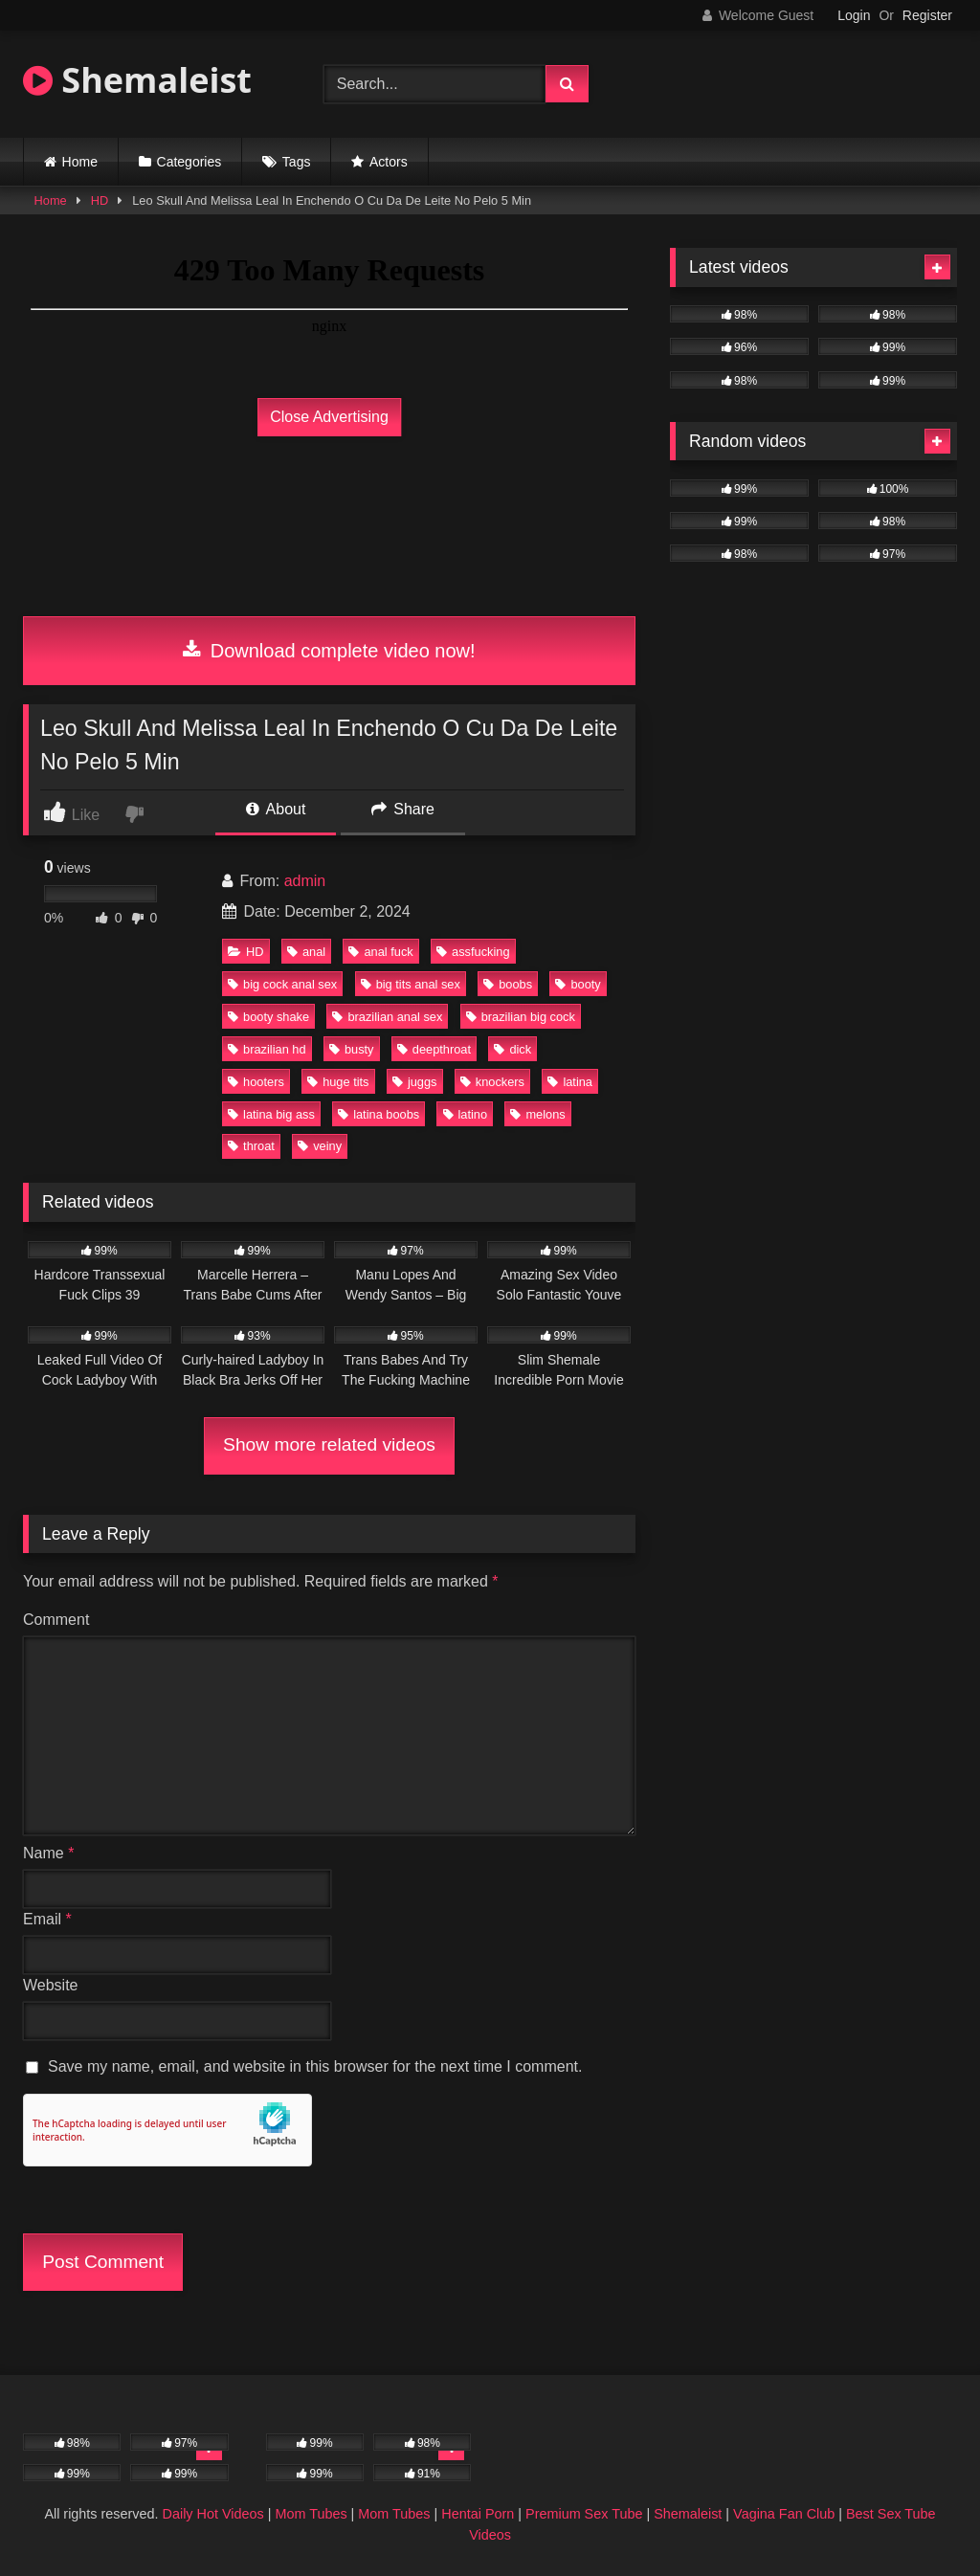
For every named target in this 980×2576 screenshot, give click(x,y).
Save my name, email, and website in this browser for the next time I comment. (315, 2066)
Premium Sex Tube (583, 2513)
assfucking (472, 951)
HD (99, 200)
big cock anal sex (282, 984)
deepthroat (434, 1049)
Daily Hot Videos (213, 2513)
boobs (507, 984)
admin (305, 881)
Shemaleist (137, 79)
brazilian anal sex (387, 1017)
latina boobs (378, 1114)
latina (569, 1082)
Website (50, 1985)
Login (853, 15)
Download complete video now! (329, 650)
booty (577, 984)
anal (306, 951)
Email (47, 1919)
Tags (296, 161)
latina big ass (271, 1114)
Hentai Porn (477, 2513)
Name (48, 1853)
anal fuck (380, 951)
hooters (256, 1082)
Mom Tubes (310, 2513)
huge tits (337, 1082)
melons (537, 1114)
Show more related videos (329, 1444)
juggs (414, 1082)
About (275, 809)
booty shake (268, 1017)
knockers (492, 1082)
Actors (388, 161)
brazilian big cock (520, 1017)
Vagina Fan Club (784, 2513)
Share (402, 809)
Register (927, 15)
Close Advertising (329, 417)
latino (465, 1114)
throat (251, 1146)
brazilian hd (266, 1049)
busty (351, 1049)
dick (512, 1049)
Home (80, 161)
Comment (56, 1619)
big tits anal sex (410, 984)
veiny (320, 1146)
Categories (189, 161)
